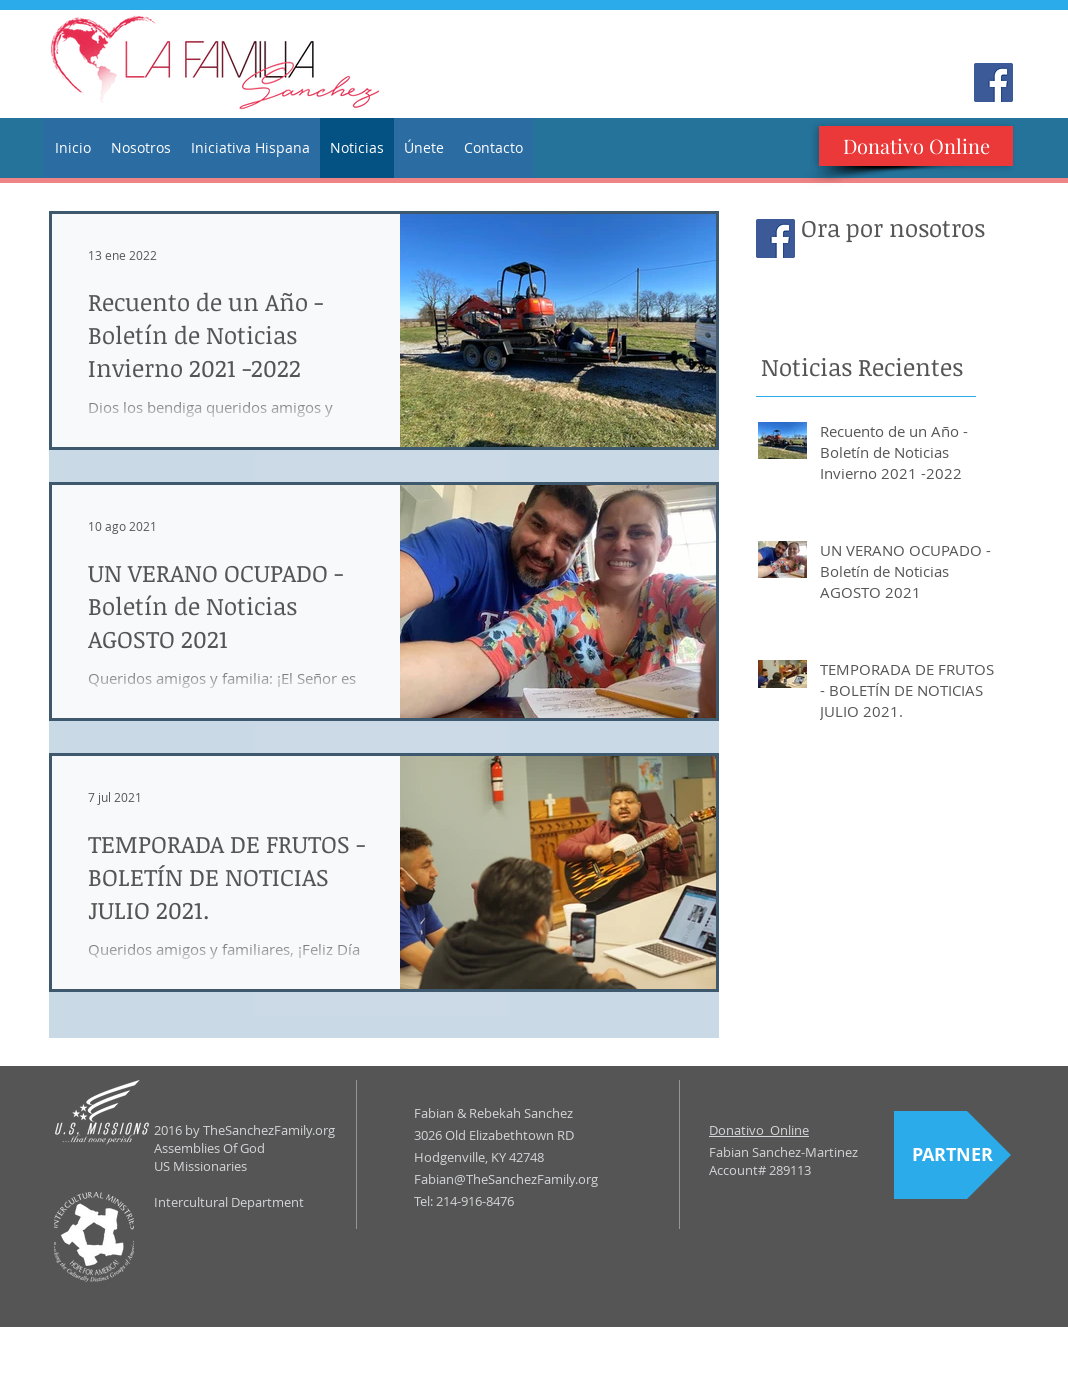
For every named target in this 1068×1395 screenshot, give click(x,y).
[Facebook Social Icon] (993, 82)
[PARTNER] (952, 1155)
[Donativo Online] (916, 146)
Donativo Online (759, 1130)
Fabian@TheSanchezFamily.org (506, 1179)
